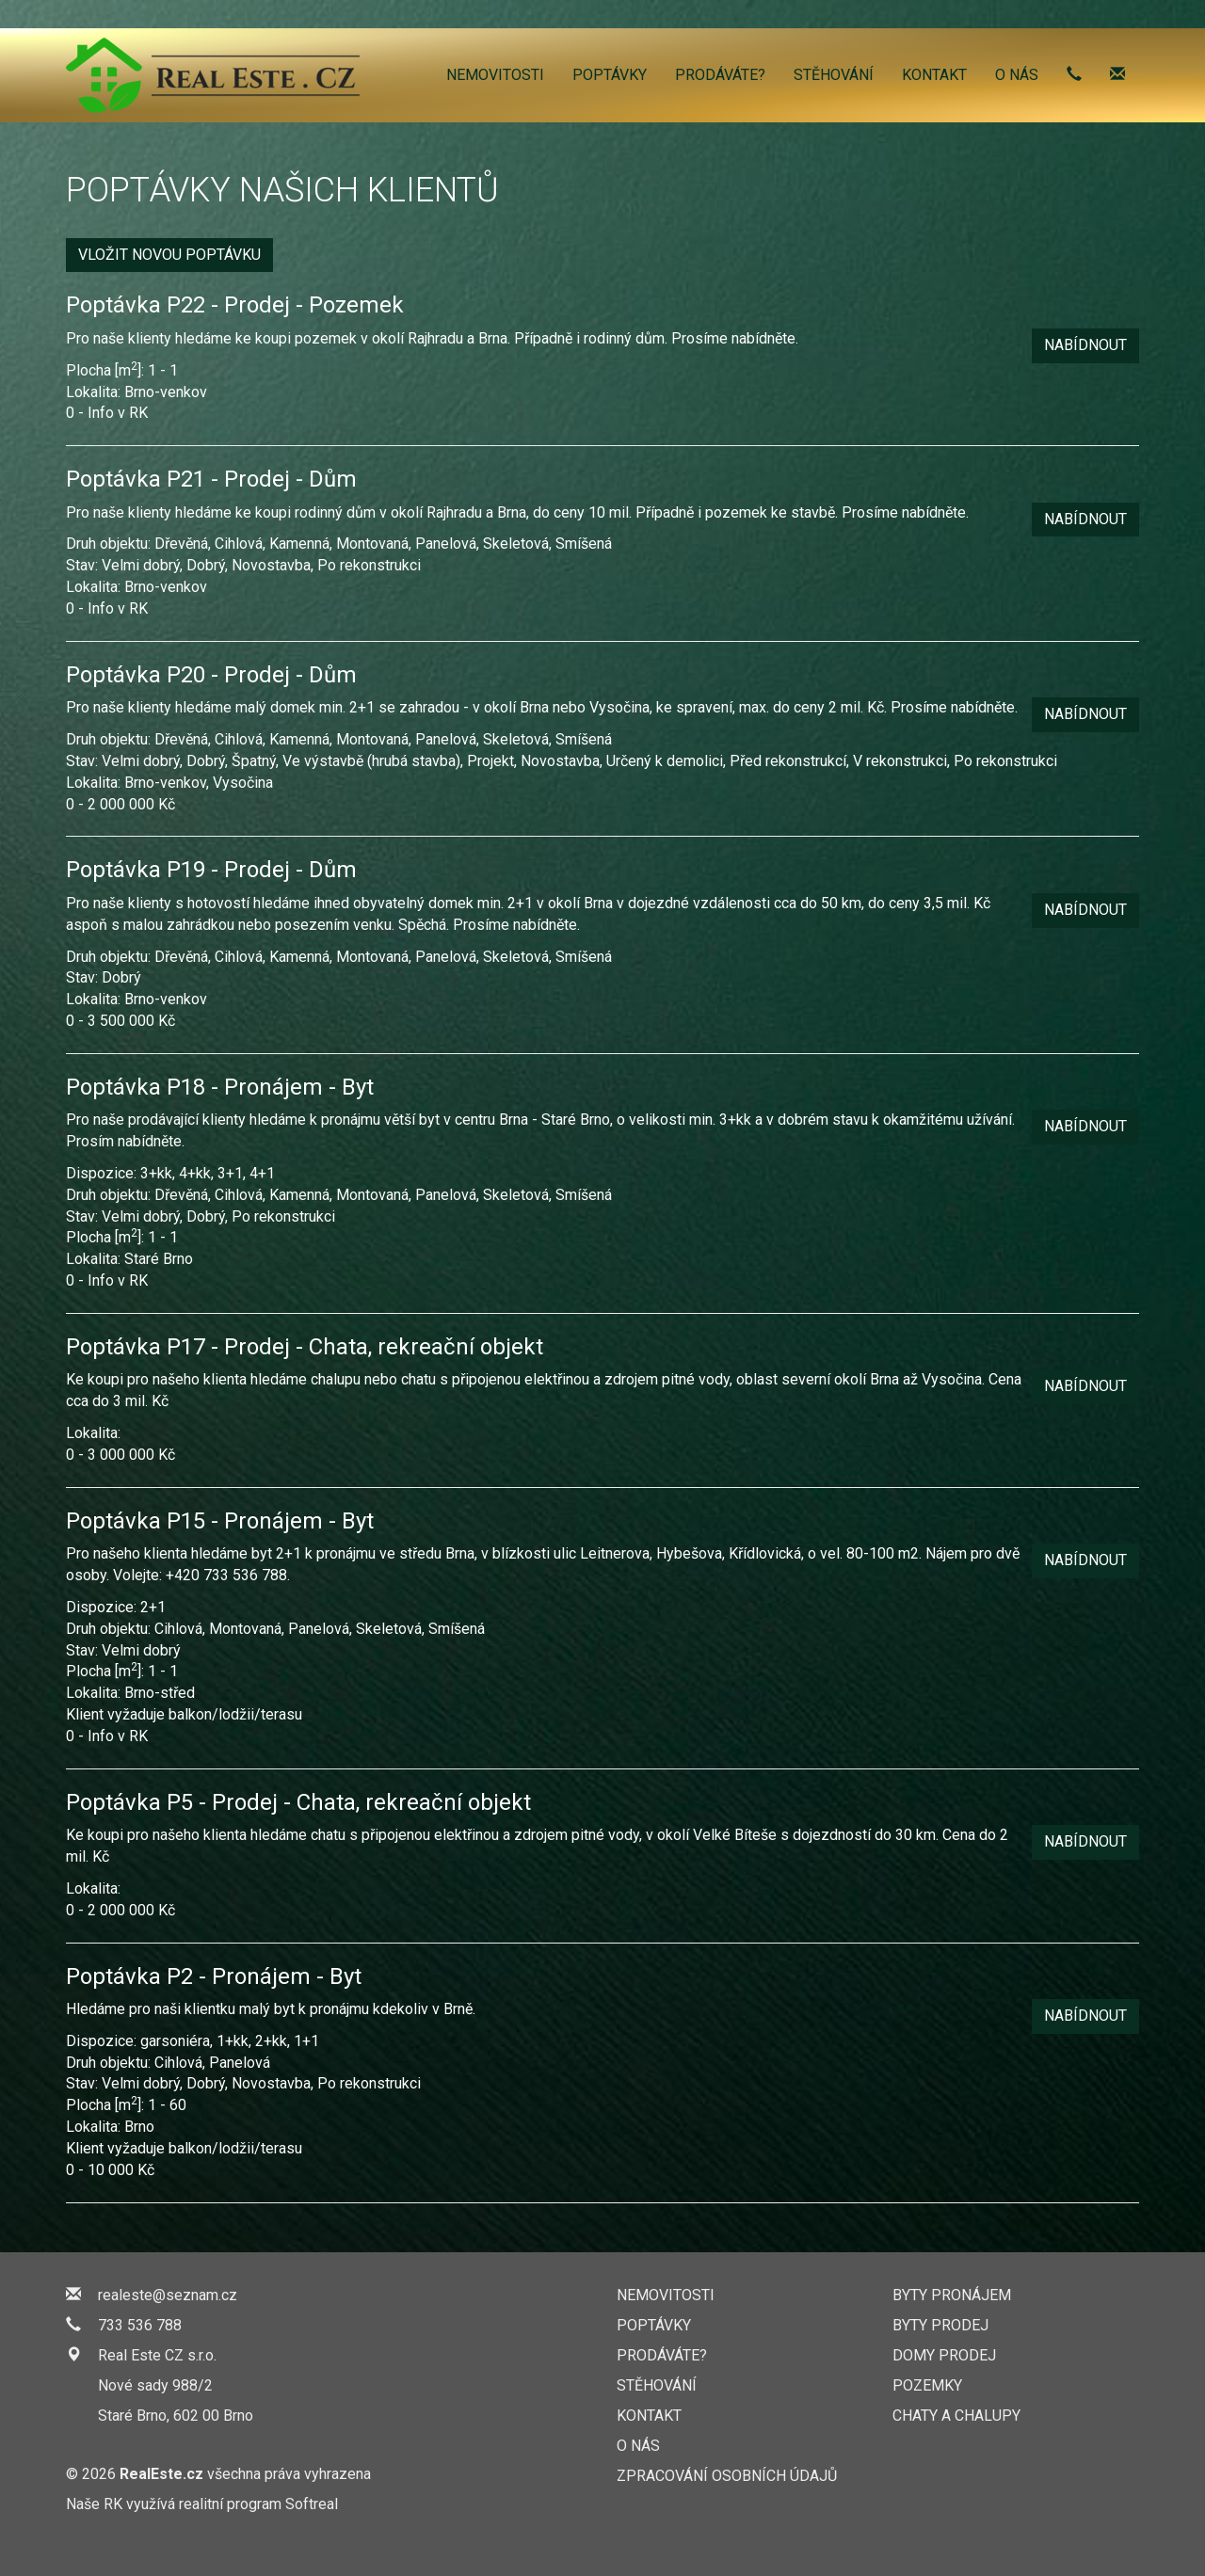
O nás (1016, 75)
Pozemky (927, 2385)
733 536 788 (140, 2325)
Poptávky (609, 75)
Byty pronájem (951, 2295)
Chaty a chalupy (956, 2415)
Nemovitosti (495, 75)
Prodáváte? (720, 75)
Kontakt (934, 75)
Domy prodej (944, 2355)
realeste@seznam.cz (167, 2295)
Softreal (311, 2504)
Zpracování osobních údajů (727, 2476)
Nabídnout (1085, 345)
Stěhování (834, 75)
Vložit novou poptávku (169, 255)
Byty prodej (940, 2325)
